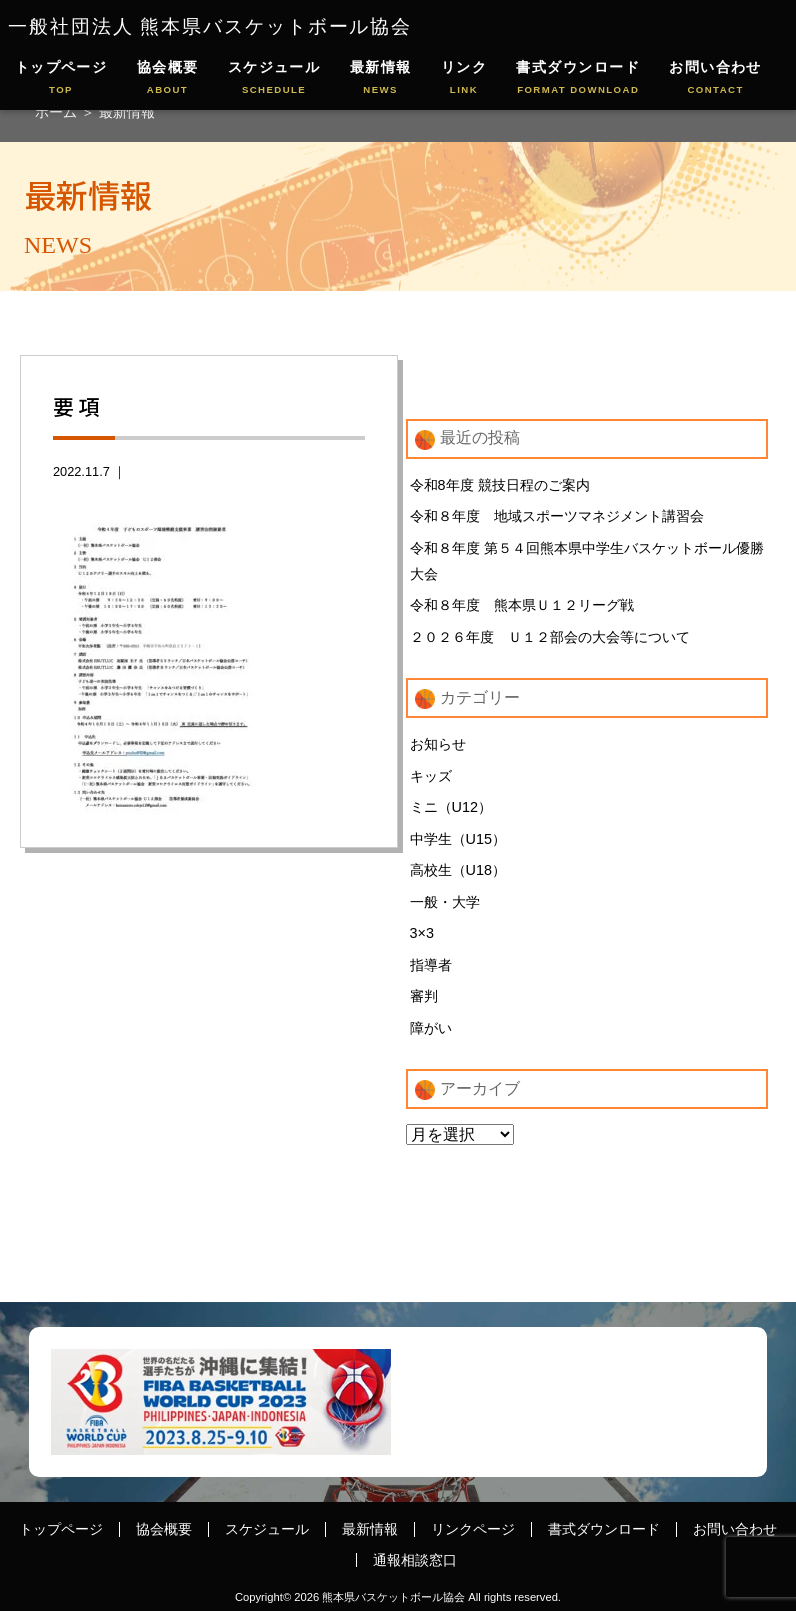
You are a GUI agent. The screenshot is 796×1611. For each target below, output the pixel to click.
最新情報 (381, 78)
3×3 (422, 933)
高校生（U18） (458, 870)
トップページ (61, 78)
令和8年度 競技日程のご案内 (500, 485)
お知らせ (438, 744)
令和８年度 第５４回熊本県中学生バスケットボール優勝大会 (587, 561)
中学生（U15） (458, 839)
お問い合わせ (715, 78)
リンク (464, 78)
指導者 (431, 965)
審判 (424, 996)
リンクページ (473, 1529)
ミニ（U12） (451, 807)
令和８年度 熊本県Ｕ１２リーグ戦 (522, 605)
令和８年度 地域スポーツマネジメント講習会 (557, 516)
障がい (431, 1028)
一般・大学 (445, 902)
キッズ (431, 776)
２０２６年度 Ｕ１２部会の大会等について (550, 637)
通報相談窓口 (415, 1560)
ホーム (58, 112)
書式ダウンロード (578, 78)
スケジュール (274, 78)
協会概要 (168, 78)
